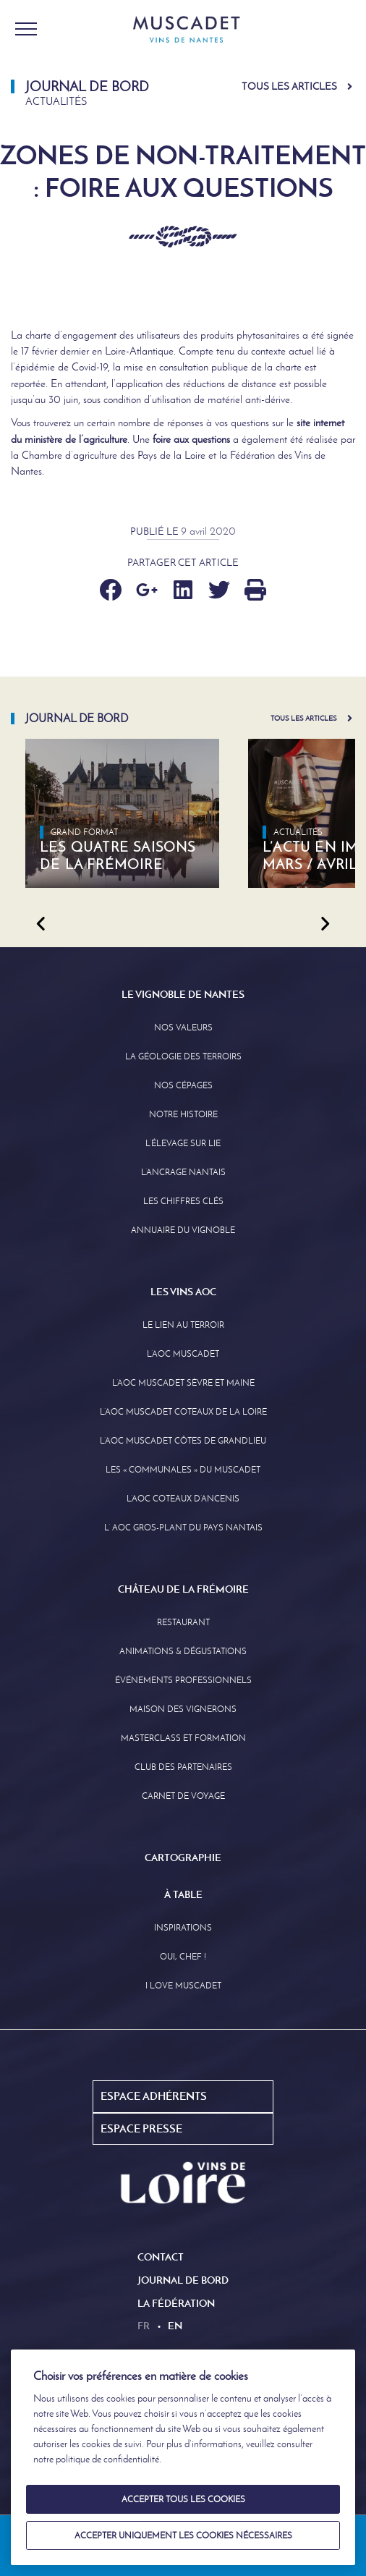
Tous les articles (289, 86)
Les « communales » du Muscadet (183, 1470)
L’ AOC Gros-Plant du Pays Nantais (183, 1527)
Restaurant (183, 1622)
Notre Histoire (183, 1114)
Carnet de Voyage (183, 1796)
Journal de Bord (183, 2280)
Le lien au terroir (183, 1325)
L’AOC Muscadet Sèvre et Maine (183, 1383)
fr (143, 2325)
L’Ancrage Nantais (183, 1172)
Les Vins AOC (183, 1291)
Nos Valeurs (183, 1027)
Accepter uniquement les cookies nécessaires (183, 2535)
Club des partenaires (183, 1767)
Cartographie (183, 1857)
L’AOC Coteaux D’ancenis (183, 1499)
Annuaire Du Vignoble (183, 1230)
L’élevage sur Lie (183, 1143)
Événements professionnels (183, 1680)
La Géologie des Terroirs (183, 1056)
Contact (160, 2256)
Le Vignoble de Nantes (183, 994)
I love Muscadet (183, 1985)
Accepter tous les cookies (183, 2499)
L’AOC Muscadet (183, 1354)
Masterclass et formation (183, 1738)
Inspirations (183, 1928)
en (175, 2325)
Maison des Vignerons (183, 1709)
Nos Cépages (183, 1085)
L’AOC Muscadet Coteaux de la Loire (183, 1412)
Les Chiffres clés (183, 1201)
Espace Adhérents (154, 2096)
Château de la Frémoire (183, 1589)
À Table (183, 1894)
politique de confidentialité (107, 2459)
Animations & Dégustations (183, 1651)
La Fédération (176, 2303)
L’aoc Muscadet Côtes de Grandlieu (183, 1441)
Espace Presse (141, 2128)
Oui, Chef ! (183, 1957)
